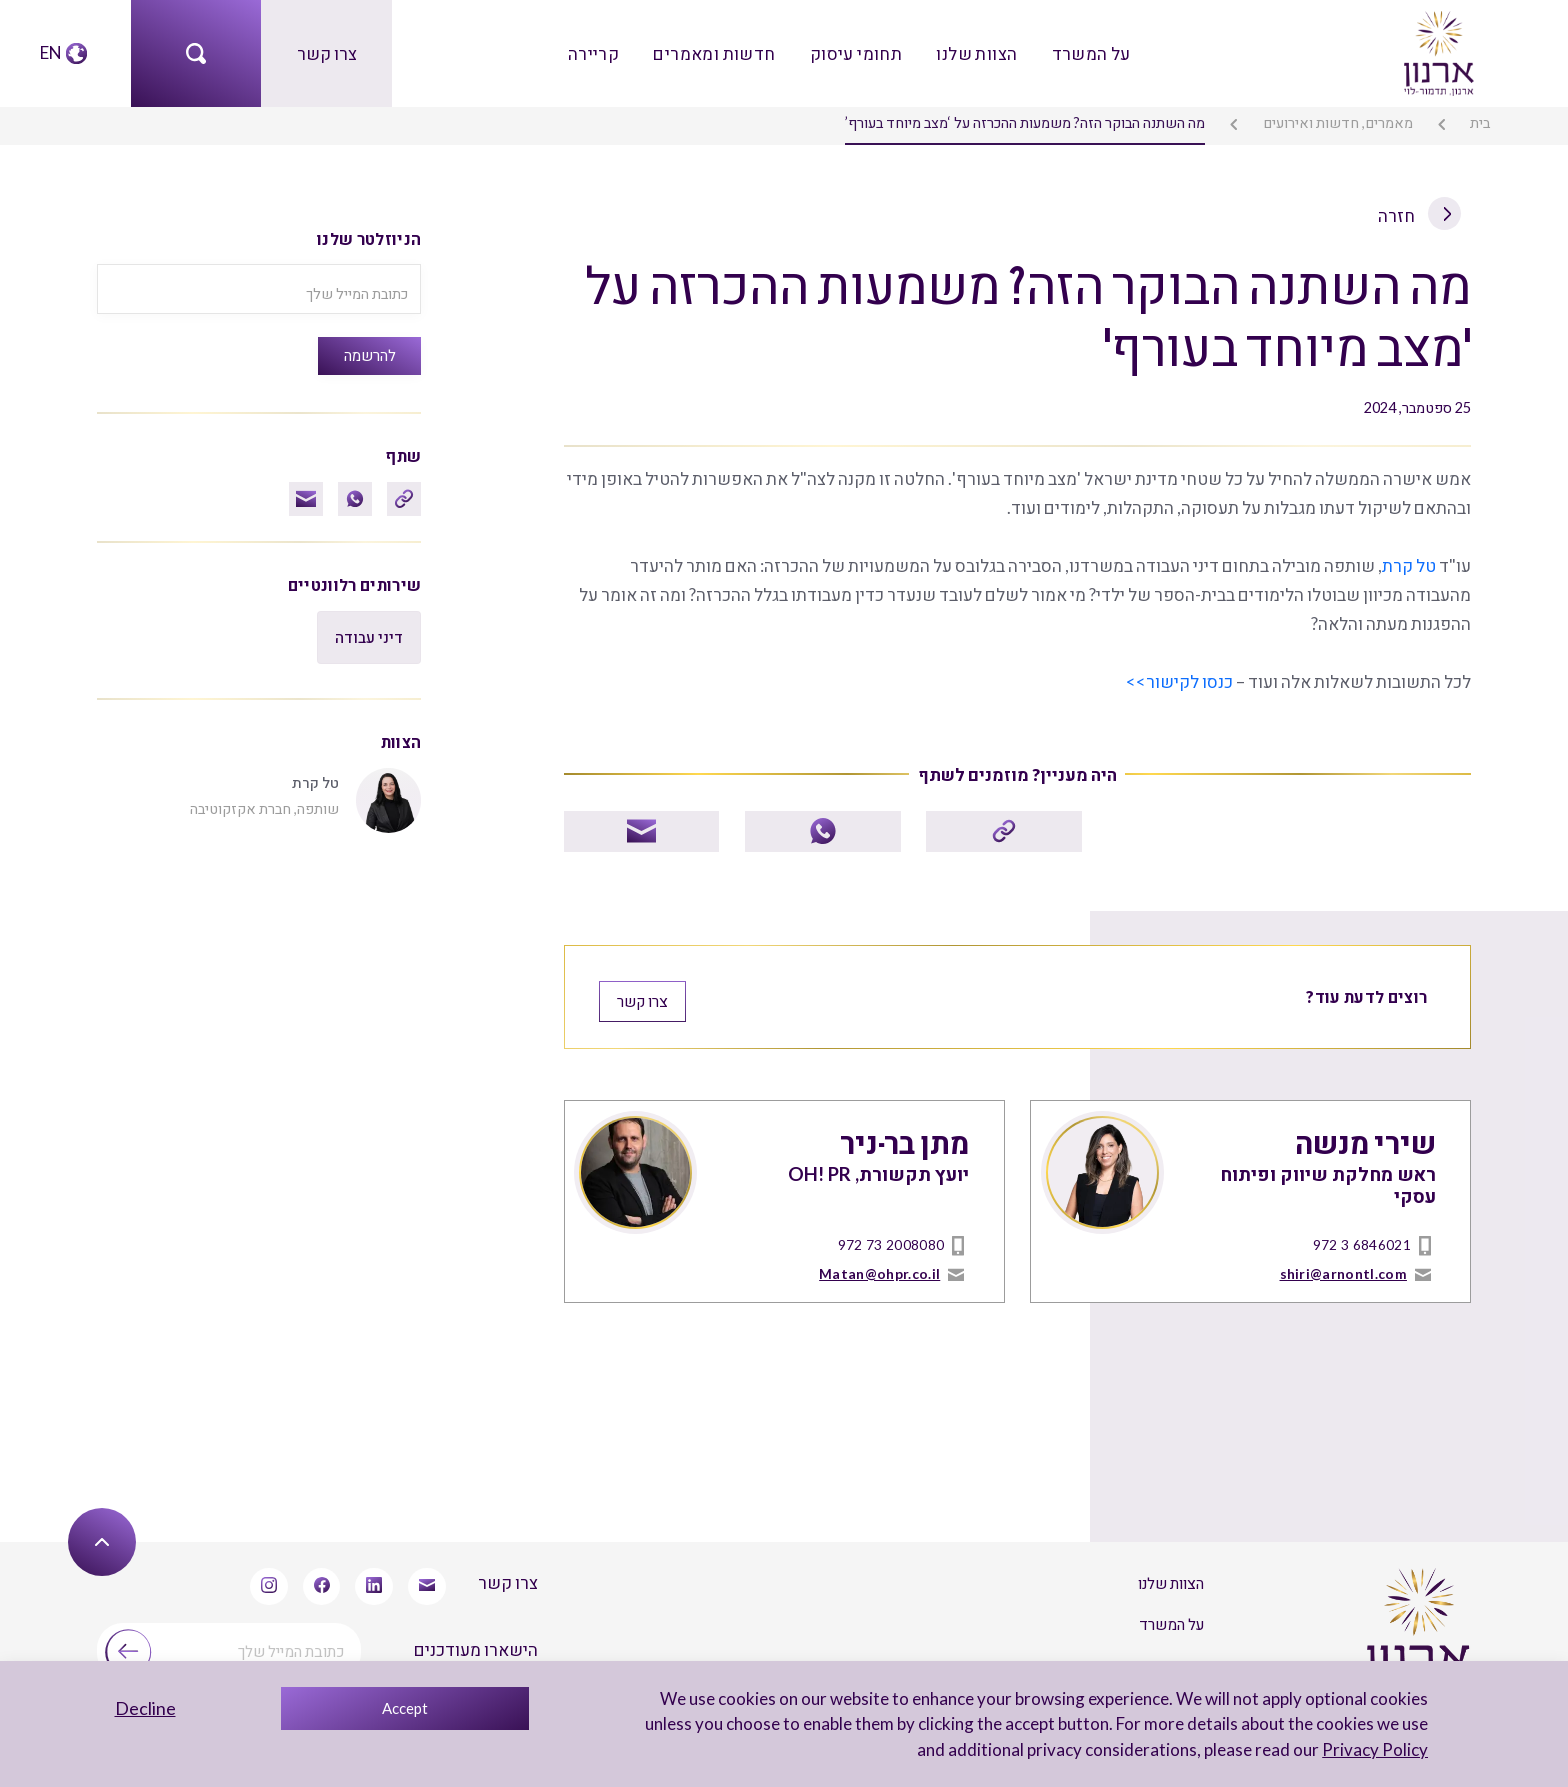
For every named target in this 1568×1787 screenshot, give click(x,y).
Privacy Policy (1376, 1749)
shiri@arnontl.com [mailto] (1344, 1268)
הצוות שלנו (975, 52)
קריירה (596, 52)
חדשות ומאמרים (717, 52)
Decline (145, 1708)
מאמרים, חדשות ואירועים (1339, 122)
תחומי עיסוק (856, 52)
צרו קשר (326, 52)
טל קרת (1410, 561)
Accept (405, 1708)
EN (51, 52)
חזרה (1420, 213)
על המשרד (1088, 52)
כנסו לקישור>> (1182, 677)
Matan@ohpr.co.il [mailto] (880, 1268)
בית (1481, 122)
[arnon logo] (1437, 50)
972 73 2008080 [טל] (891, 1239)
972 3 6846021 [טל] (1362, 1239)
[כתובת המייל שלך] (259, 287)
